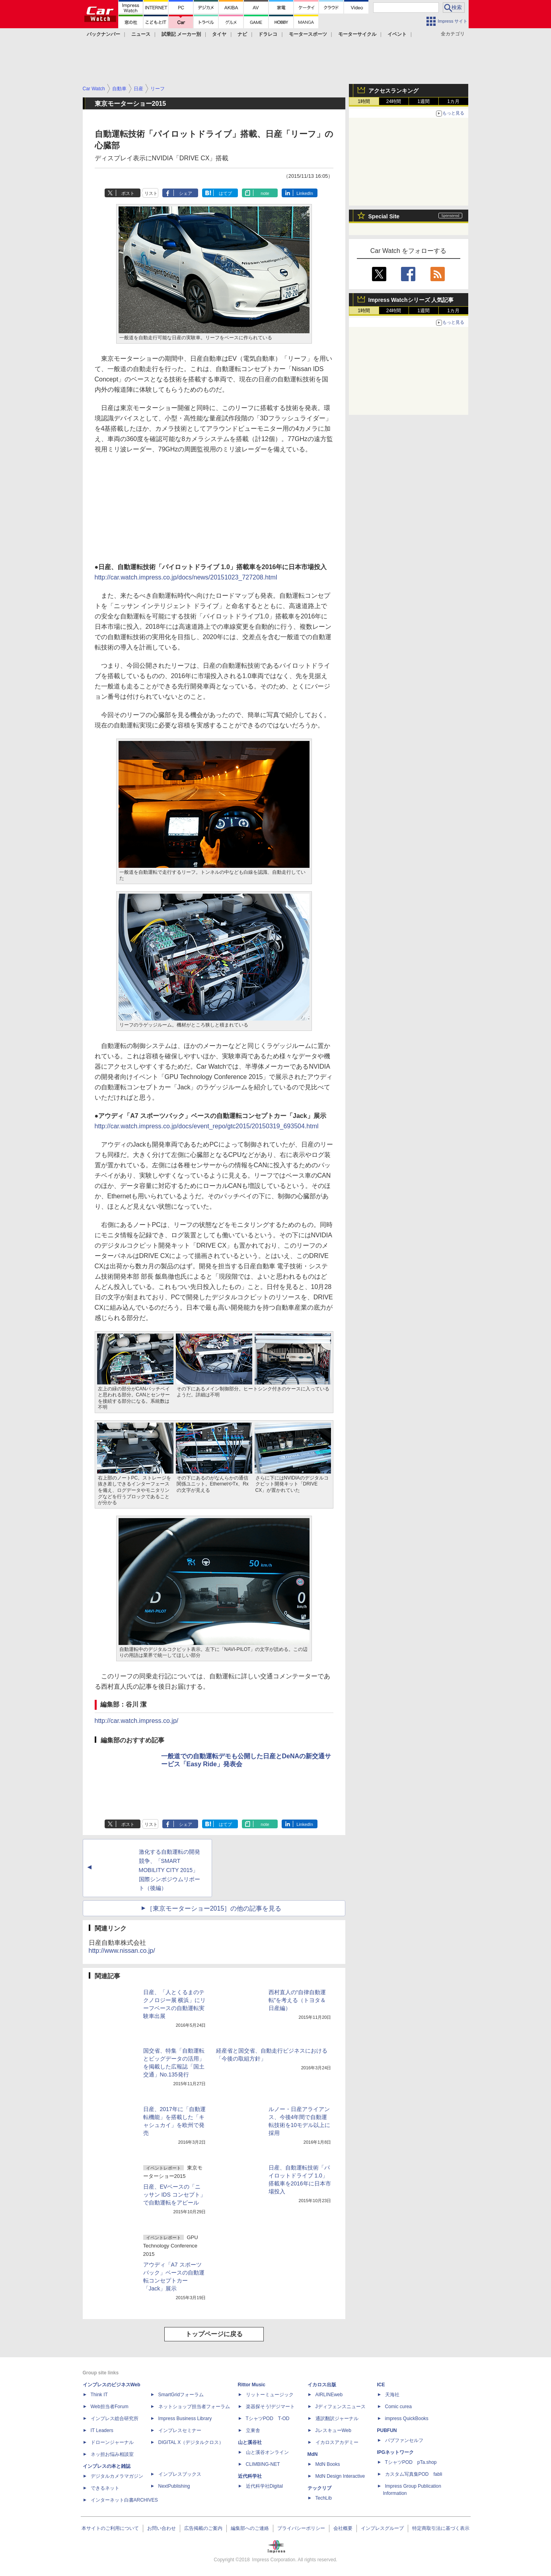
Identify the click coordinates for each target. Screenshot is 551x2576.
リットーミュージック (270, 2394)
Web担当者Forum (110, 2406)
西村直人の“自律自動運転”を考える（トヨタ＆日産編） (297, 2000)
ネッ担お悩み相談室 (112, 2454)
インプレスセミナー (179, 2430)
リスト (151, 193)
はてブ (225, 193)
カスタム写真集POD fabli (413, 2474)
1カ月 (453, 101)
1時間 (364, 101)
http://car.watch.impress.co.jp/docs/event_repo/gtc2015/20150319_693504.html (207, 1126)
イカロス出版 (322, 2384)
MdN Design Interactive (340, 2476)
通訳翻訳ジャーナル (336, 2418)
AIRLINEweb (329, 2394)
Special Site (384, 216)
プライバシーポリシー (301, 2528)
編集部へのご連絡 (250, 2528)
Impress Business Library (185, 2418)
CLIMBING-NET (263, 2464)
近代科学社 (250, 2476)
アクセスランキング (393, 90)
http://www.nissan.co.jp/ (122, 1950)
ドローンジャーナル (112, 2442)
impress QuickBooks (406, 2418)
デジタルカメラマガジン (117, 2476)
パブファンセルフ (404, 2440)
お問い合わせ (161, 2528)
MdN (313, 2454)
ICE (381, 2384)
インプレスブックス (179, 2474)
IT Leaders (102, 2430)
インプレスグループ (382, 2528)
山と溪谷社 (250, 2442)
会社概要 (342, 2528)
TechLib (323, 2498)
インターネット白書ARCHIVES (124, 2500)
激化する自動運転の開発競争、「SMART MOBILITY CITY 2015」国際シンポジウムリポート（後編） (169, 1870)
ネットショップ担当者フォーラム (194, 2406)
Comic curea (398, 2406)
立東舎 (253, 2430)
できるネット (105, 2488)
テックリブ (319, 2488)
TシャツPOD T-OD (268, 2418)
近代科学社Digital (264, 2486)
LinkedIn (304, 193)
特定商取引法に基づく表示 (440, 2528)
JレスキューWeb (333, 2430)
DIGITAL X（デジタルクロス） (191, 2442)
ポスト (127, 193)
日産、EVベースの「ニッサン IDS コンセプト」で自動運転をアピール (174, 2194)
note (265, 193)
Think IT (99, 2394)
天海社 (392, 2394)
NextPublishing (174, 2486)
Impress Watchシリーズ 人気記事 (411, 300)
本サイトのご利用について (110, 2528)
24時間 (393, 101)
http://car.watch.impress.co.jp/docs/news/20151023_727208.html (186, 577)
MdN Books (327, 2464)
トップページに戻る (214, 2334)
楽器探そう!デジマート (270, 2406)
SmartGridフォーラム (181, 2394)
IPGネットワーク (395, 2452)
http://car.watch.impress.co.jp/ (137, 1720)
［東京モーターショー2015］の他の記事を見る (214, 1908)
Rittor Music (251, 2384)
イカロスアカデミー (336, 2442)
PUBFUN (387, 2430)
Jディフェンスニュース (340, 2406)
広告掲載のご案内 (203, 2528)
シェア (185, 193)
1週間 (423, 101)
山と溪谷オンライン (267, 2452)
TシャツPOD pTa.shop (411, 2462)
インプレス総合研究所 (114, 2418)
